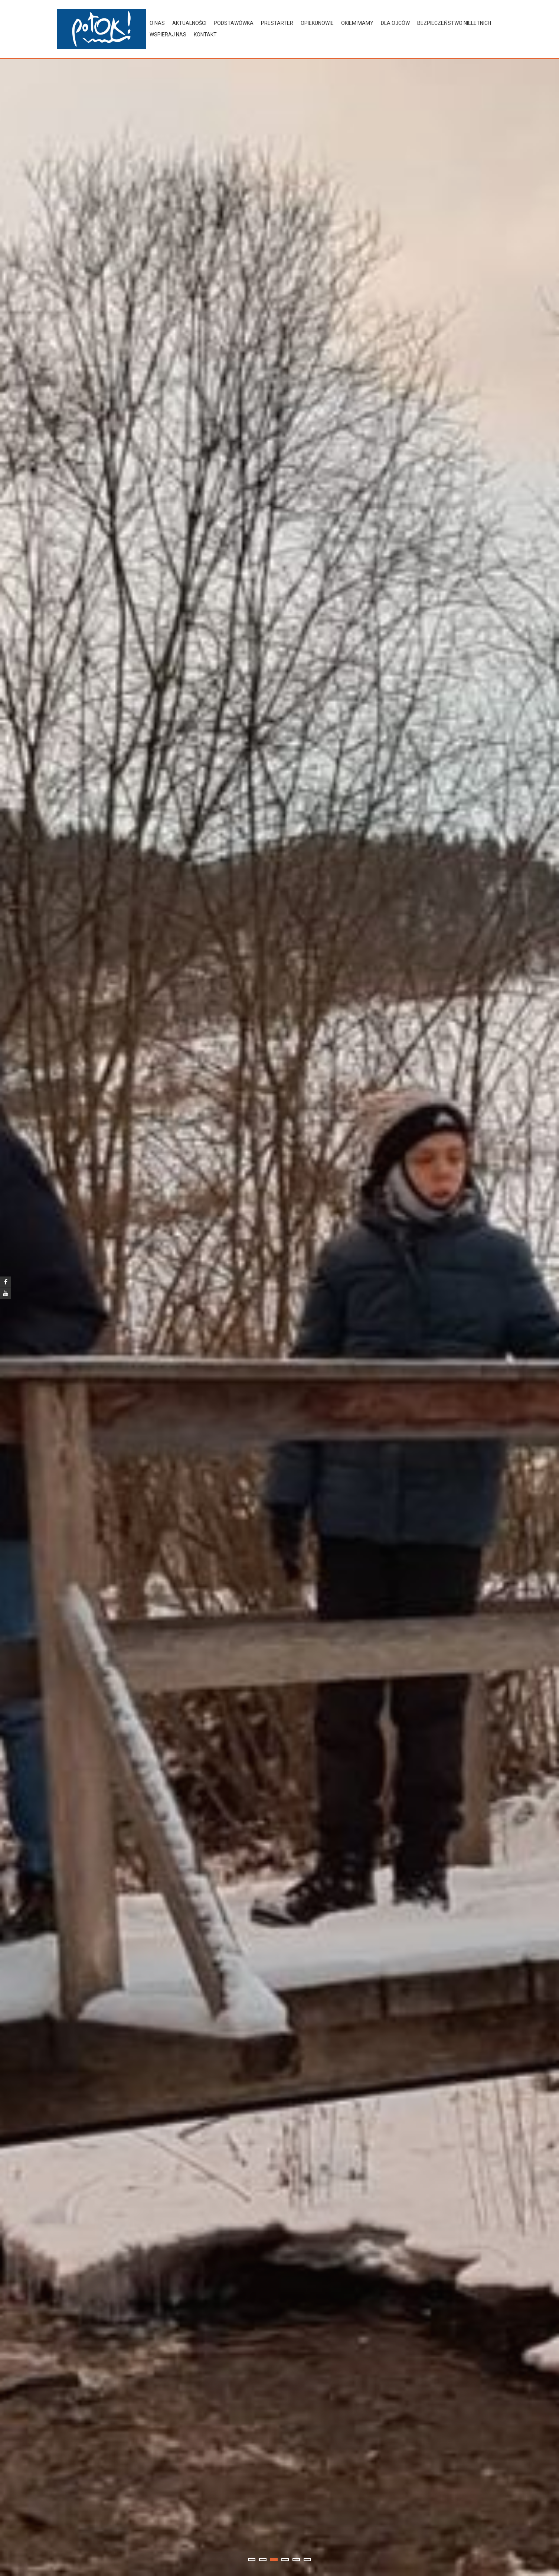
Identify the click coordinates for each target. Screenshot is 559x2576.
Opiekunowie (317, 23)
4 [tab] (285, 2559)
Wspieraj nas (168, 35)
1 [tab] (251, 2559)
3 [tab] (274, 2559)
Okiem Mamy (357, 23)
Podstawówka (234, 23)
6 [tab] (307, 2559)
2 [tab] (263, 2559)
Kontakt (205, 35)
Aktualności (189, 23)
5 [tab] (296, 2559)
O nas (157, 23)
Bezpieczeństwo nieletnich (454, 23)
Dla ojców (395, 23)
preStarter (277, 23)
